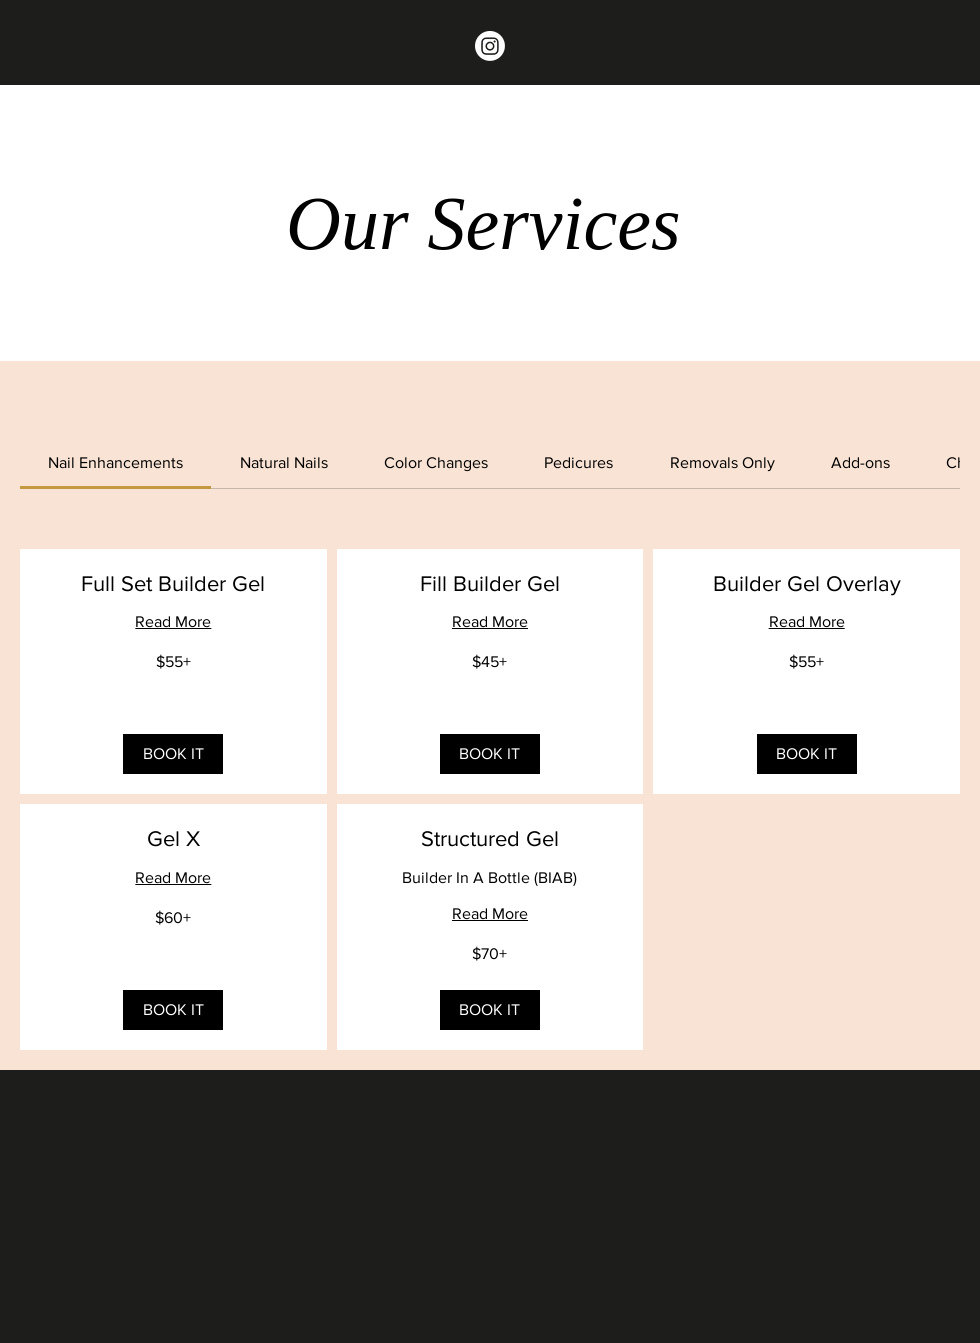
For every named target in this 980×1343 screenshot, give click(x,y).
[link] (115, 462)
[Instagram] (490, 46)
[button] (173, 754)
